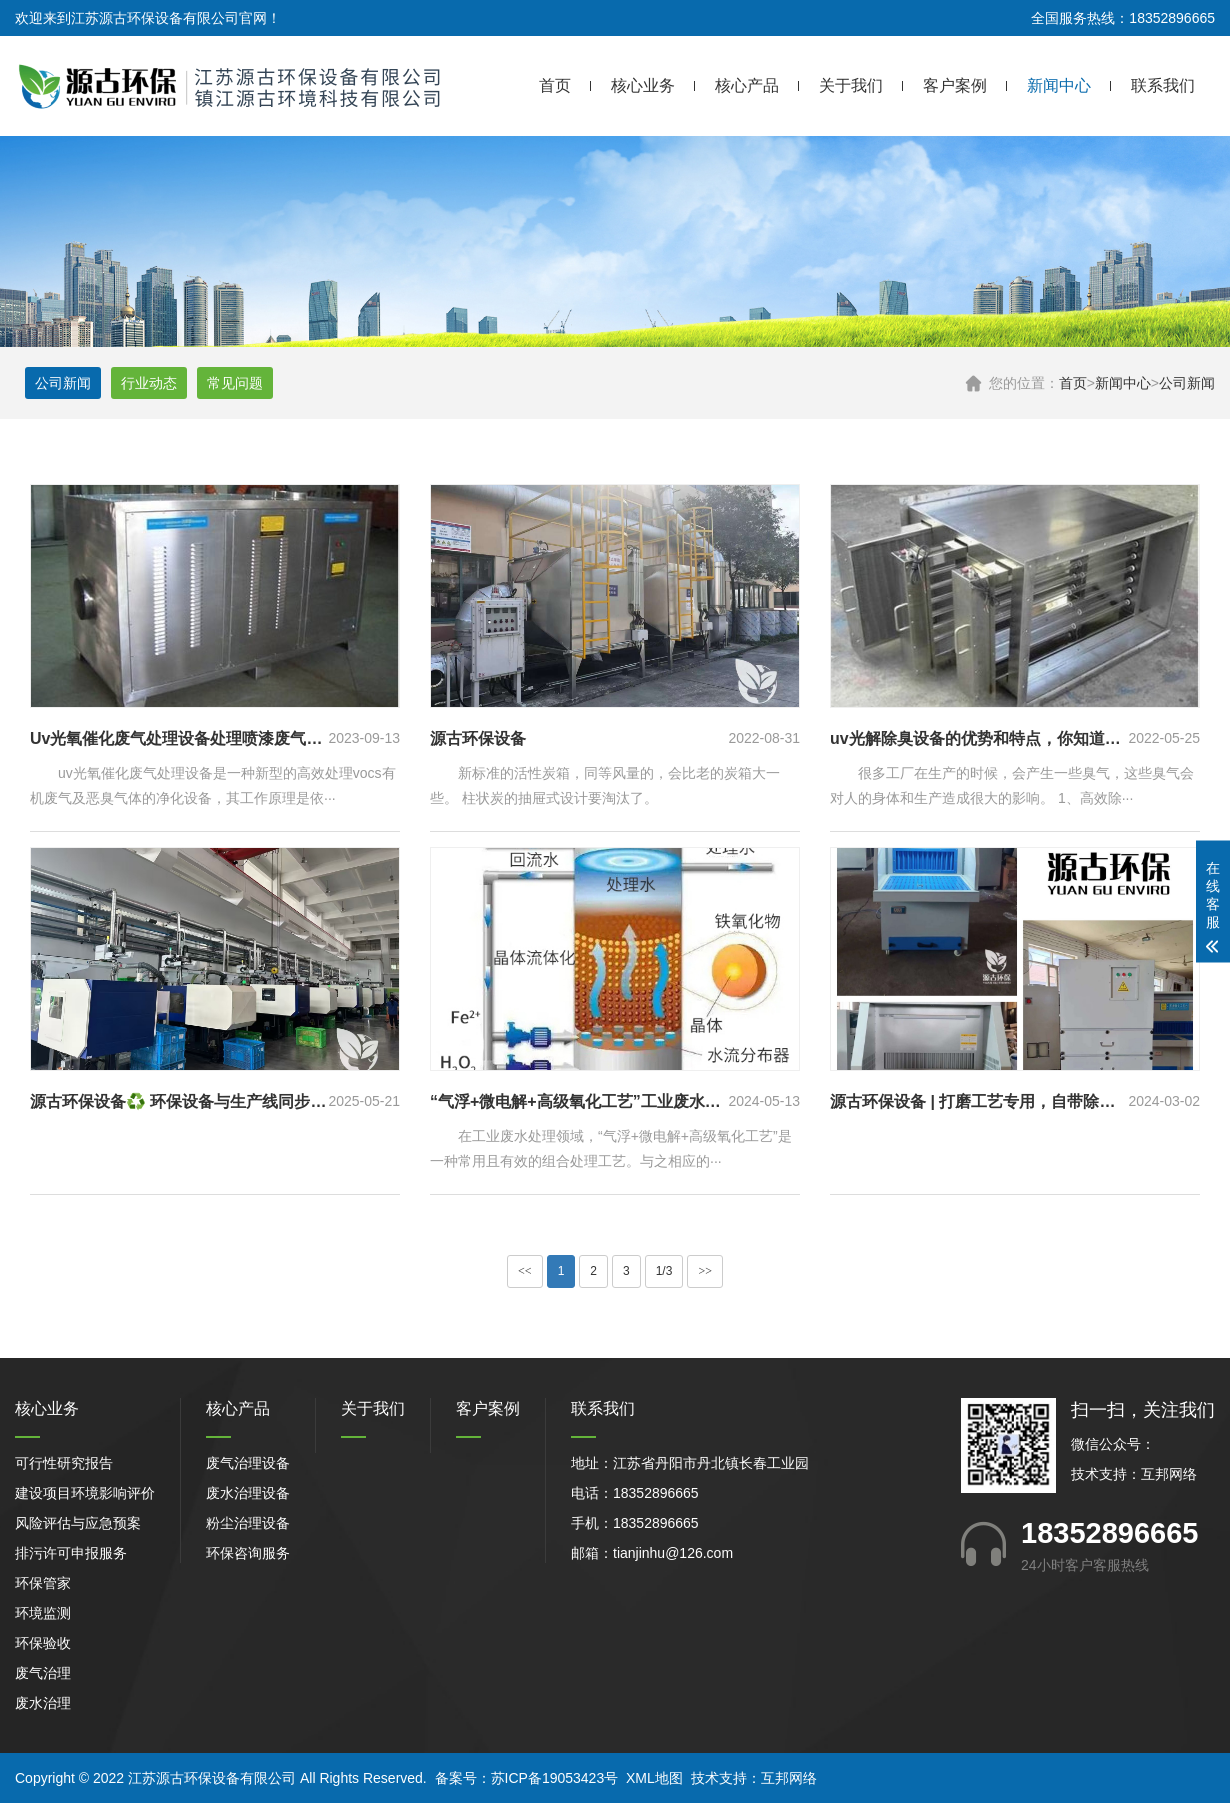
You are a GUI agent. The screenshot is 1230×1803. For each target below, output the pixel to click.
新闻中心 (1059, 85)
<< (525, 1271)
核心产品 (747, 85)
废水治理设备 (248, 1493)
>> (705, 1271)
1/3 (664, 1271)
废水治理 (43, 1703)
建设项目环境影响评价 (85, 1493)
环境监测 (43, 1613)
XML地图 (654, 1778)
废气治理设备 (248, 1463)
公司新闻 (1187, 383)
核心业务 (643, 85)
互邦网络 (1169, 1474)
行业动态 (149, 383)
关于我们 (851, 85)
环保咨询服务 (248, 1553)
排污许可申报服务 (71, 1553)
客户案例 (955, 85)
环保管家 (43, 1583)
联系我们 (1163, 85)
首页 (555, 85)
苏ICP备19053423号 (555, 1778)
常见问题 (235, 383)
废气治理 (43, 1673)
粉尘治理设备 (248, 1523)
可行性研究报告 (64, 1463)
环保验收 (43, 1643)
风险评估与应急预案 (78, 1523)
